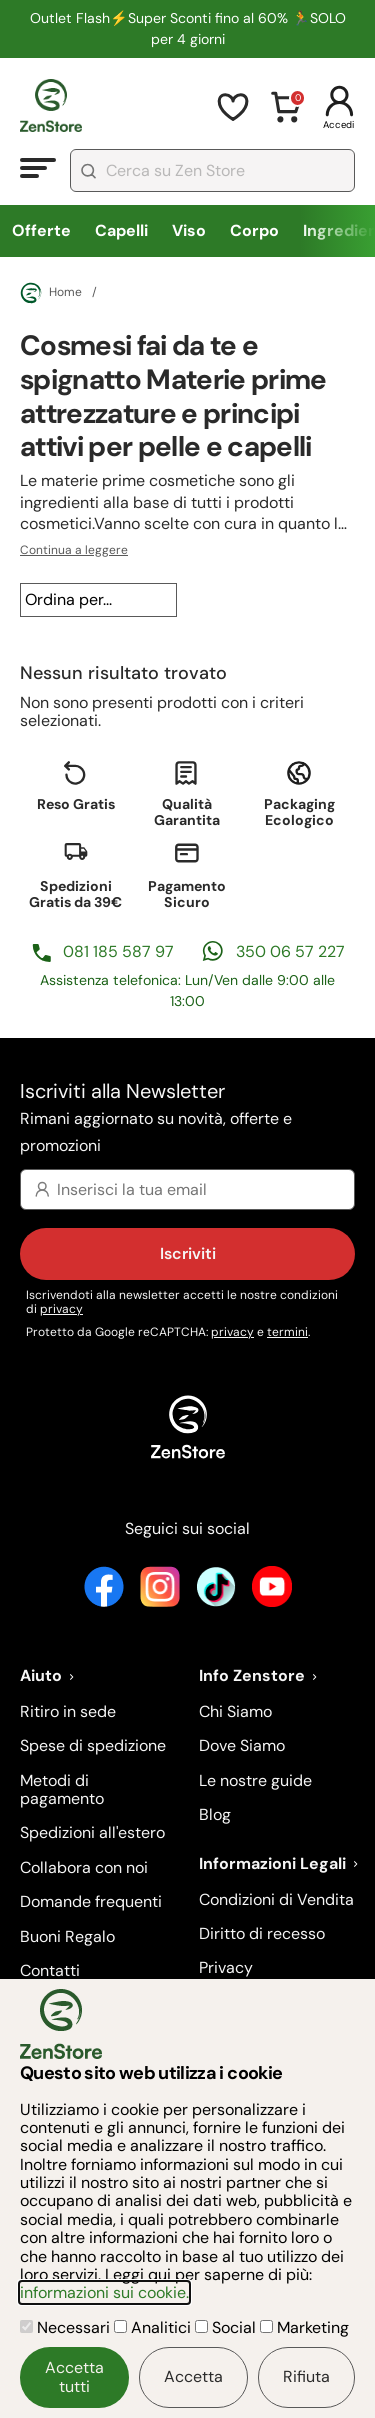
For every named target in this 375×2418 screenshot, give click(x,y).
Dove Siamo (242, 1745)
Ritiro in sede (68, 1711)
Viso (189, 230)
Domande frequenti (91, 1901)
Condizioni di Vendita (276, 1899)
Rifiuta (306, 2376)
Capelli (121, 230)
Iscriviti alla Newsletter (187, 1119)
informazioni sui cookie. (104, 2292)
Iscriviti (188, 1253)
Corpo (254, 230)
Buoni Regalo (67, 1936)
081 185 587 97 (118, 951)
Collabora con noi (84, 1867)
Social (227, 2327)
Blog (215, 1814)
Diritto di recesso (262, 1933)
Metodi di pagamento (62, 1789)
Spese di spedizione (93, 1745)
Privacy (226, 1967)
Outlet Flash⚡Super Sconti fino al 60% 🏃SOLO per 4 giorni (188, 28)
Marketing (304, 2327)
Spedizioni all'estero (92, 1832)
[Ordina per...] (98, 600)
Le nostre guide (255, 1780)
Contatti (50, 1970)
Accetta (193, 2376)
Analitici (154, 2327)
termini (287, 1332)
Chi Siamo (235, 1711)
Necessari (67, 2327)
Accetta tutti (74, 2376)
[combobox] (212, 170)
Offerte (41, 230)
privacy (61, 1309)
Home (51, 293)
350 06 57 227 (290, 951)
